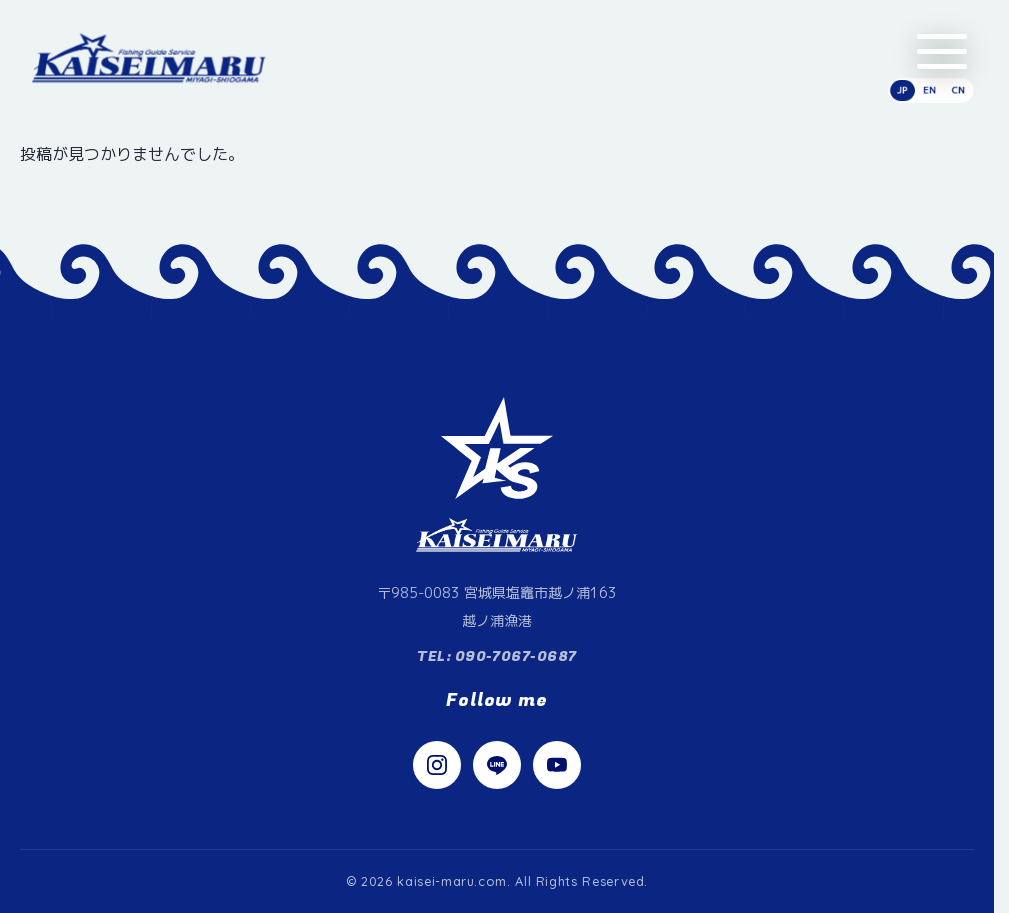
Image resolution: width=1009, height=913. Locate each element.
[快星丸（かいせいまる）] (149, 58)
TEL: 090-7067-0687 (497, 656)
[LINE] (497, 765)
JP (902, 90)
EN (929, 90)
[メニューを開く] (942, 51)
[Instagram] (437, 765)
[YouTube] (557, 765)
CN (958, 90)
